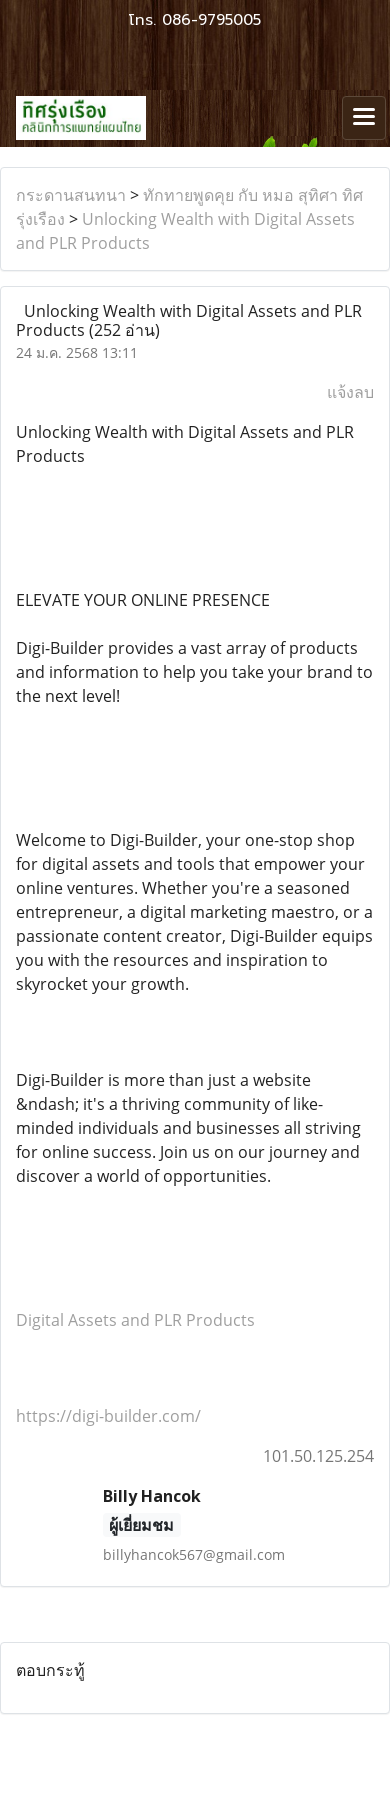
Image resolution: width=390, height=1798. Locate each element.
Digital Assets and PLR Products (135, 1320)
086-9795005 (211, 20)
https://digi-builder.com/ (108, 1416)
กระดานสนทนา (71, 195)
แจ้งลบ (350, 392)
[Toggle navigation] (364, 118)
